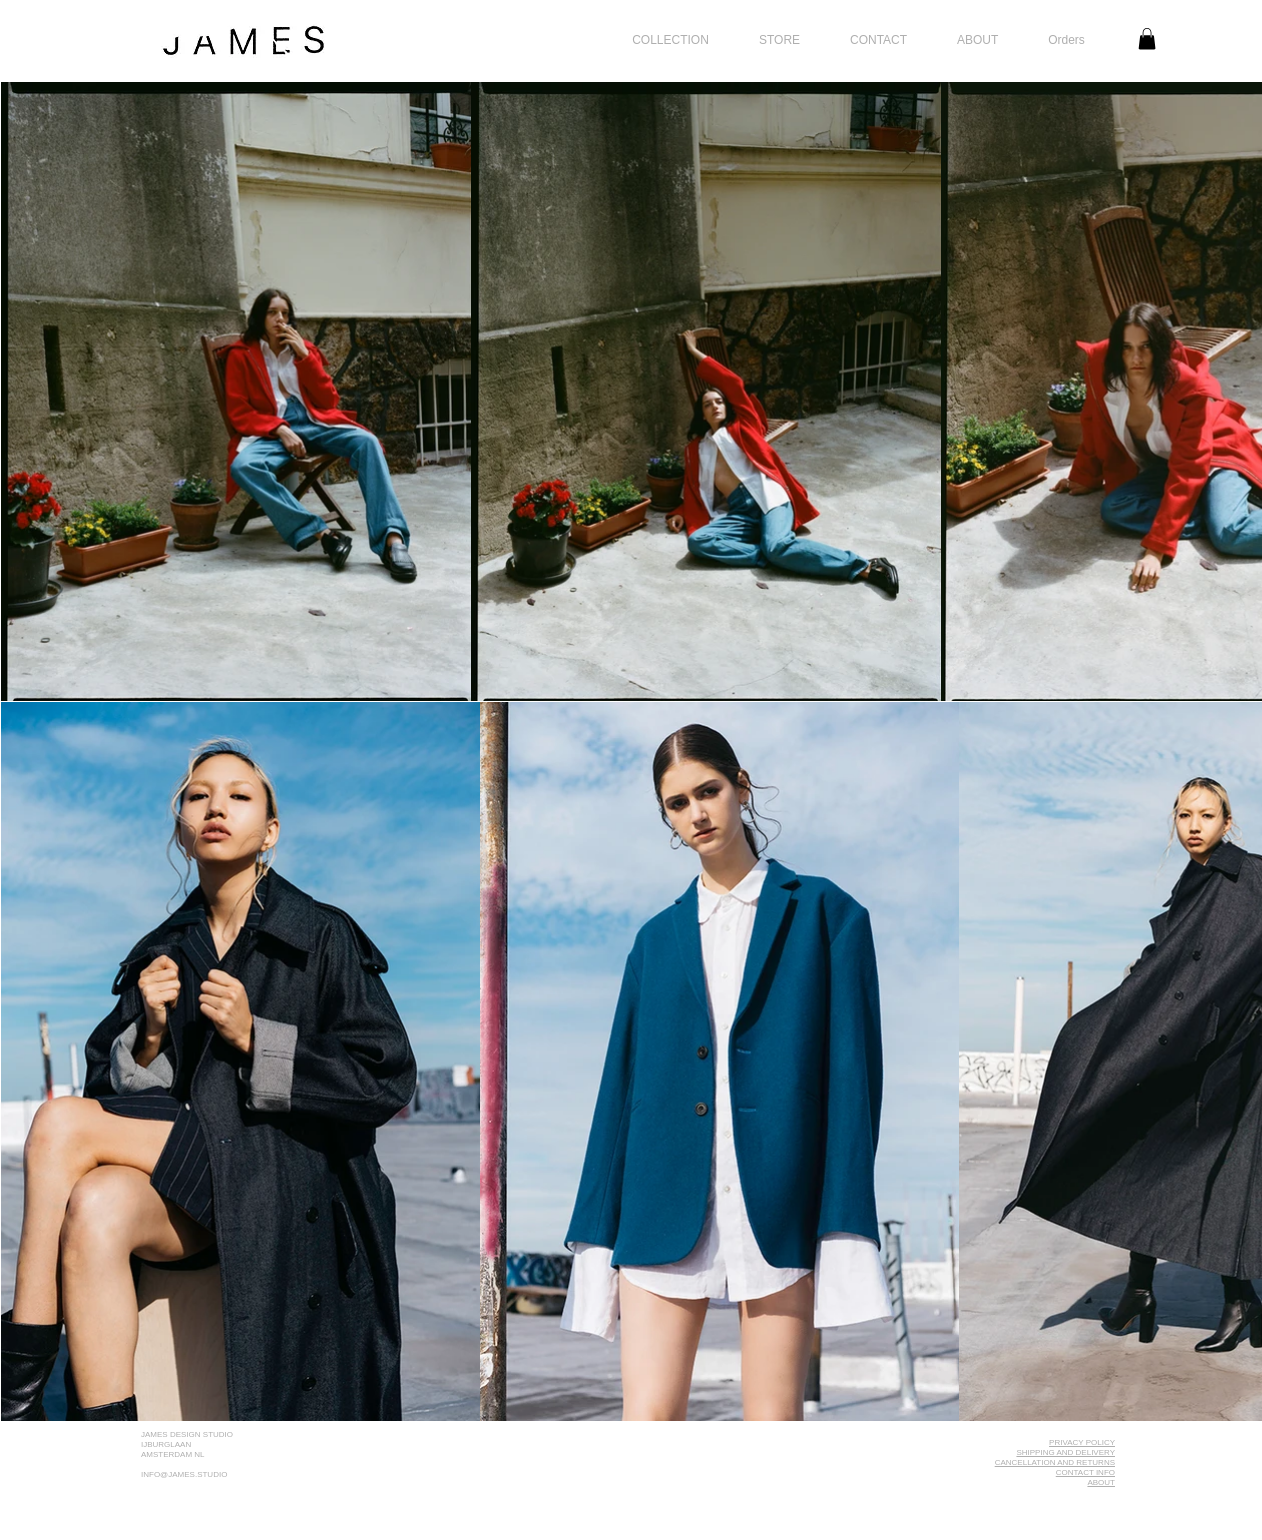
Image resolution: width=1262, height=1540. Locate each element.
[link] (1147, 39)
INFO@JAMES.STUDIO (184, 1474)
